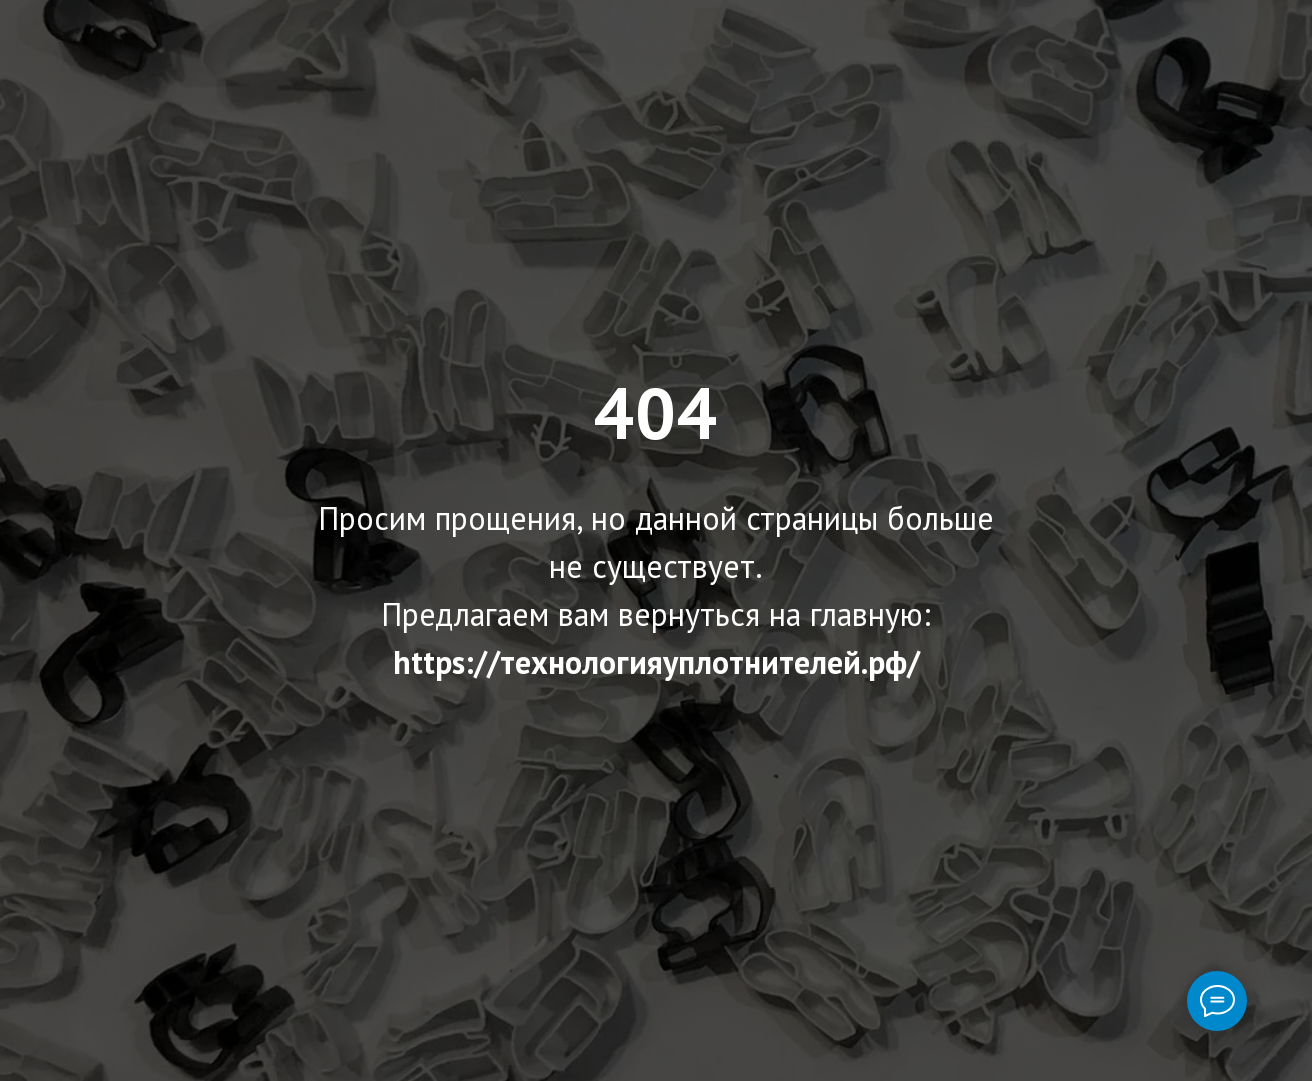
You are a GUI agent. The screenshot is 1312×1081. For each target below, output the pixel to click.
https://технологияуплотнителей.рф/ (656, 662)
